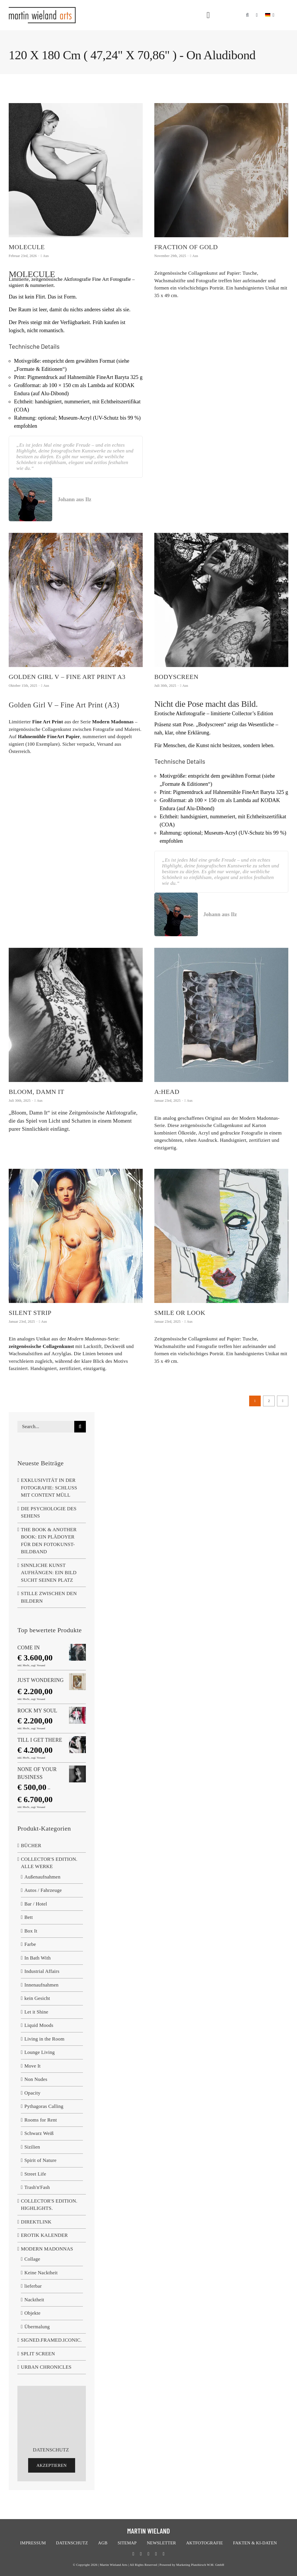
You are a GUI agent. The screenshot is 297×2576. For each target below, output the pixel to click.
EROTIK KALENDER (44, 2235)
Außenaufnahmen (42, 1877)
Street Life (35, 2174)
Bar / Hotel (35, 1904)
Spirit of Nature (40, 2160)
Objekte (32, 2313)
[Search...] (45, 1426)
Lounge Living (39, 2052)
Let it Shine (36, 2012)
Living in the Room (44, 2039)
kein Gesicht (37, 1998)
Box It (30, 1931)
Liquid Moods (38, 2025)
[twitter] (141, 2554)
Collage (32, 2259)
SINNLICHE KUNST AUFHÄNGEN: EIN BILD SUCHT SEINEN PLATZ (49, 1573)
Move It (32, 2066)
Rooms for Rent (40, 2120)
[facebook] (133, 2554)
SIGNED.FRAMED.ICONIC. (51, 2340)
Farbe (30, 1944)
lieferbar (33, 2286)
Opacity (32, 2093)
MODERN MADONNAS (47, 2249)
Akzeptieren (52, 2465)
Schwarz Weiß (39, 2133)
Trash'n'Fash (37, 2187)
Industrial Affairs (41, 1971)
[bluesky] (148, 2554)
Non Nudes (35, 2079)
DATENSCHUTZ (51, 2450)
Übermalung (37, 2326)
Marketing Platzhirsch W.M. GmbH (200, 2564)
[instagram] (156, 2554)
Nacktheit (34, 2299)
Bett (28, 1917)
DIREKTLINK (36, 2222)
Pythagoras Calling (43, 2106)
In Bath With (37, 1958)
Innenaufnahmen (41, 1985)
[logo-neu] (42, 9)
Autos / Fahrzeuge (43, 1890)
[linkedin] (163, 2554)
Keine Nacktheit (41, 2272)
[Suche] (80, 1426)
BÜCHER (31, 1845)
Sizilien (32, 2147)
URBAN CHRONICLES (46, 2367)
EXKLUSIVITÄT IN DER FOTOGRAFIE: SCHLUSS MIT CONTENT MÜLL (49, 1487)
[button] (247, 12)
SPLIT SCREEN (38, 2353)
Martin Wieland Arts (113, 2564)
